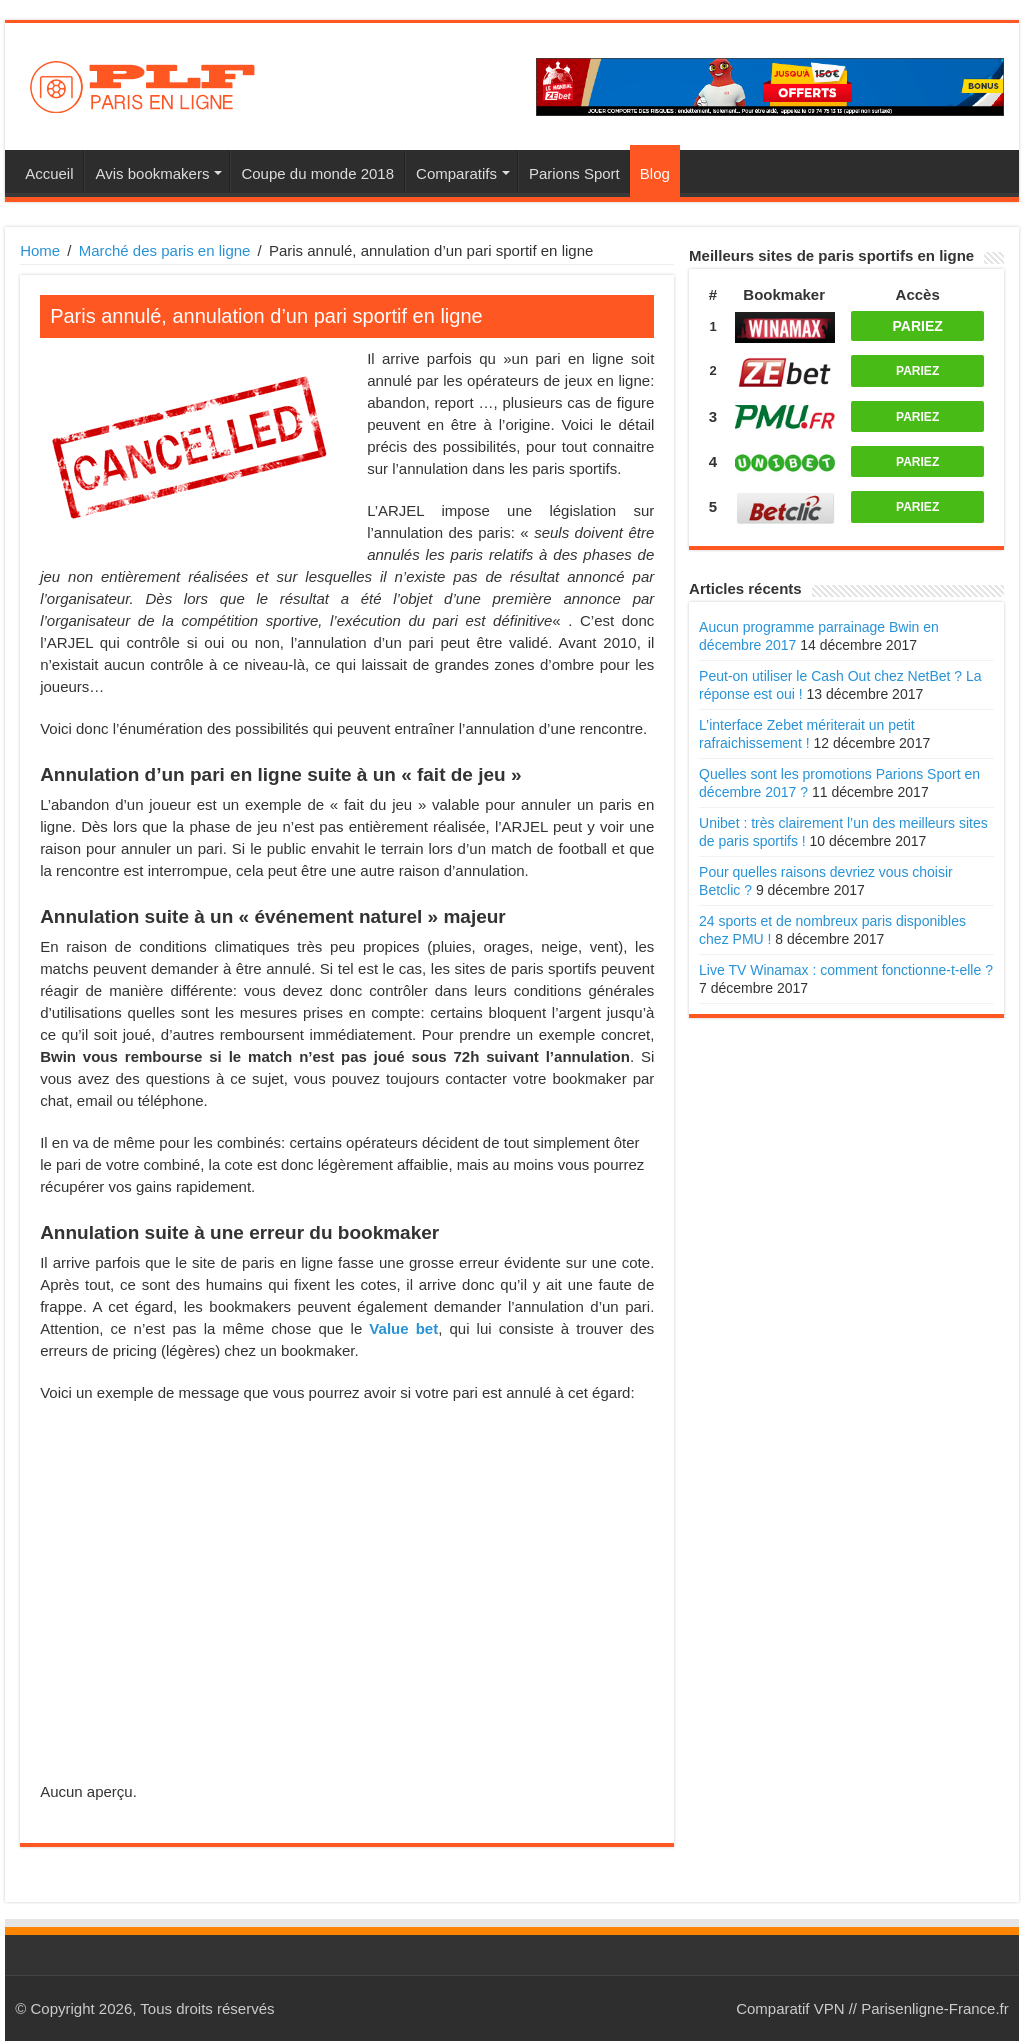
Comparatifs (456, 173)
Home (40, 250)
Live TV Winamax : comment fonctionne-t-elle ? (846, 970)
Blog (655, 173)
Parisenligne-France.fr (935, 2008)
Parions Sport (574, 173)
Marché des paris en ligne (165, 250)
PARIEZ (918, 326)
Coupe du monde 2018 (317, 173)
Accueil (49, 173)
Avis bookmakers (152, 173)
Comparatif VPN (790, 2008)
